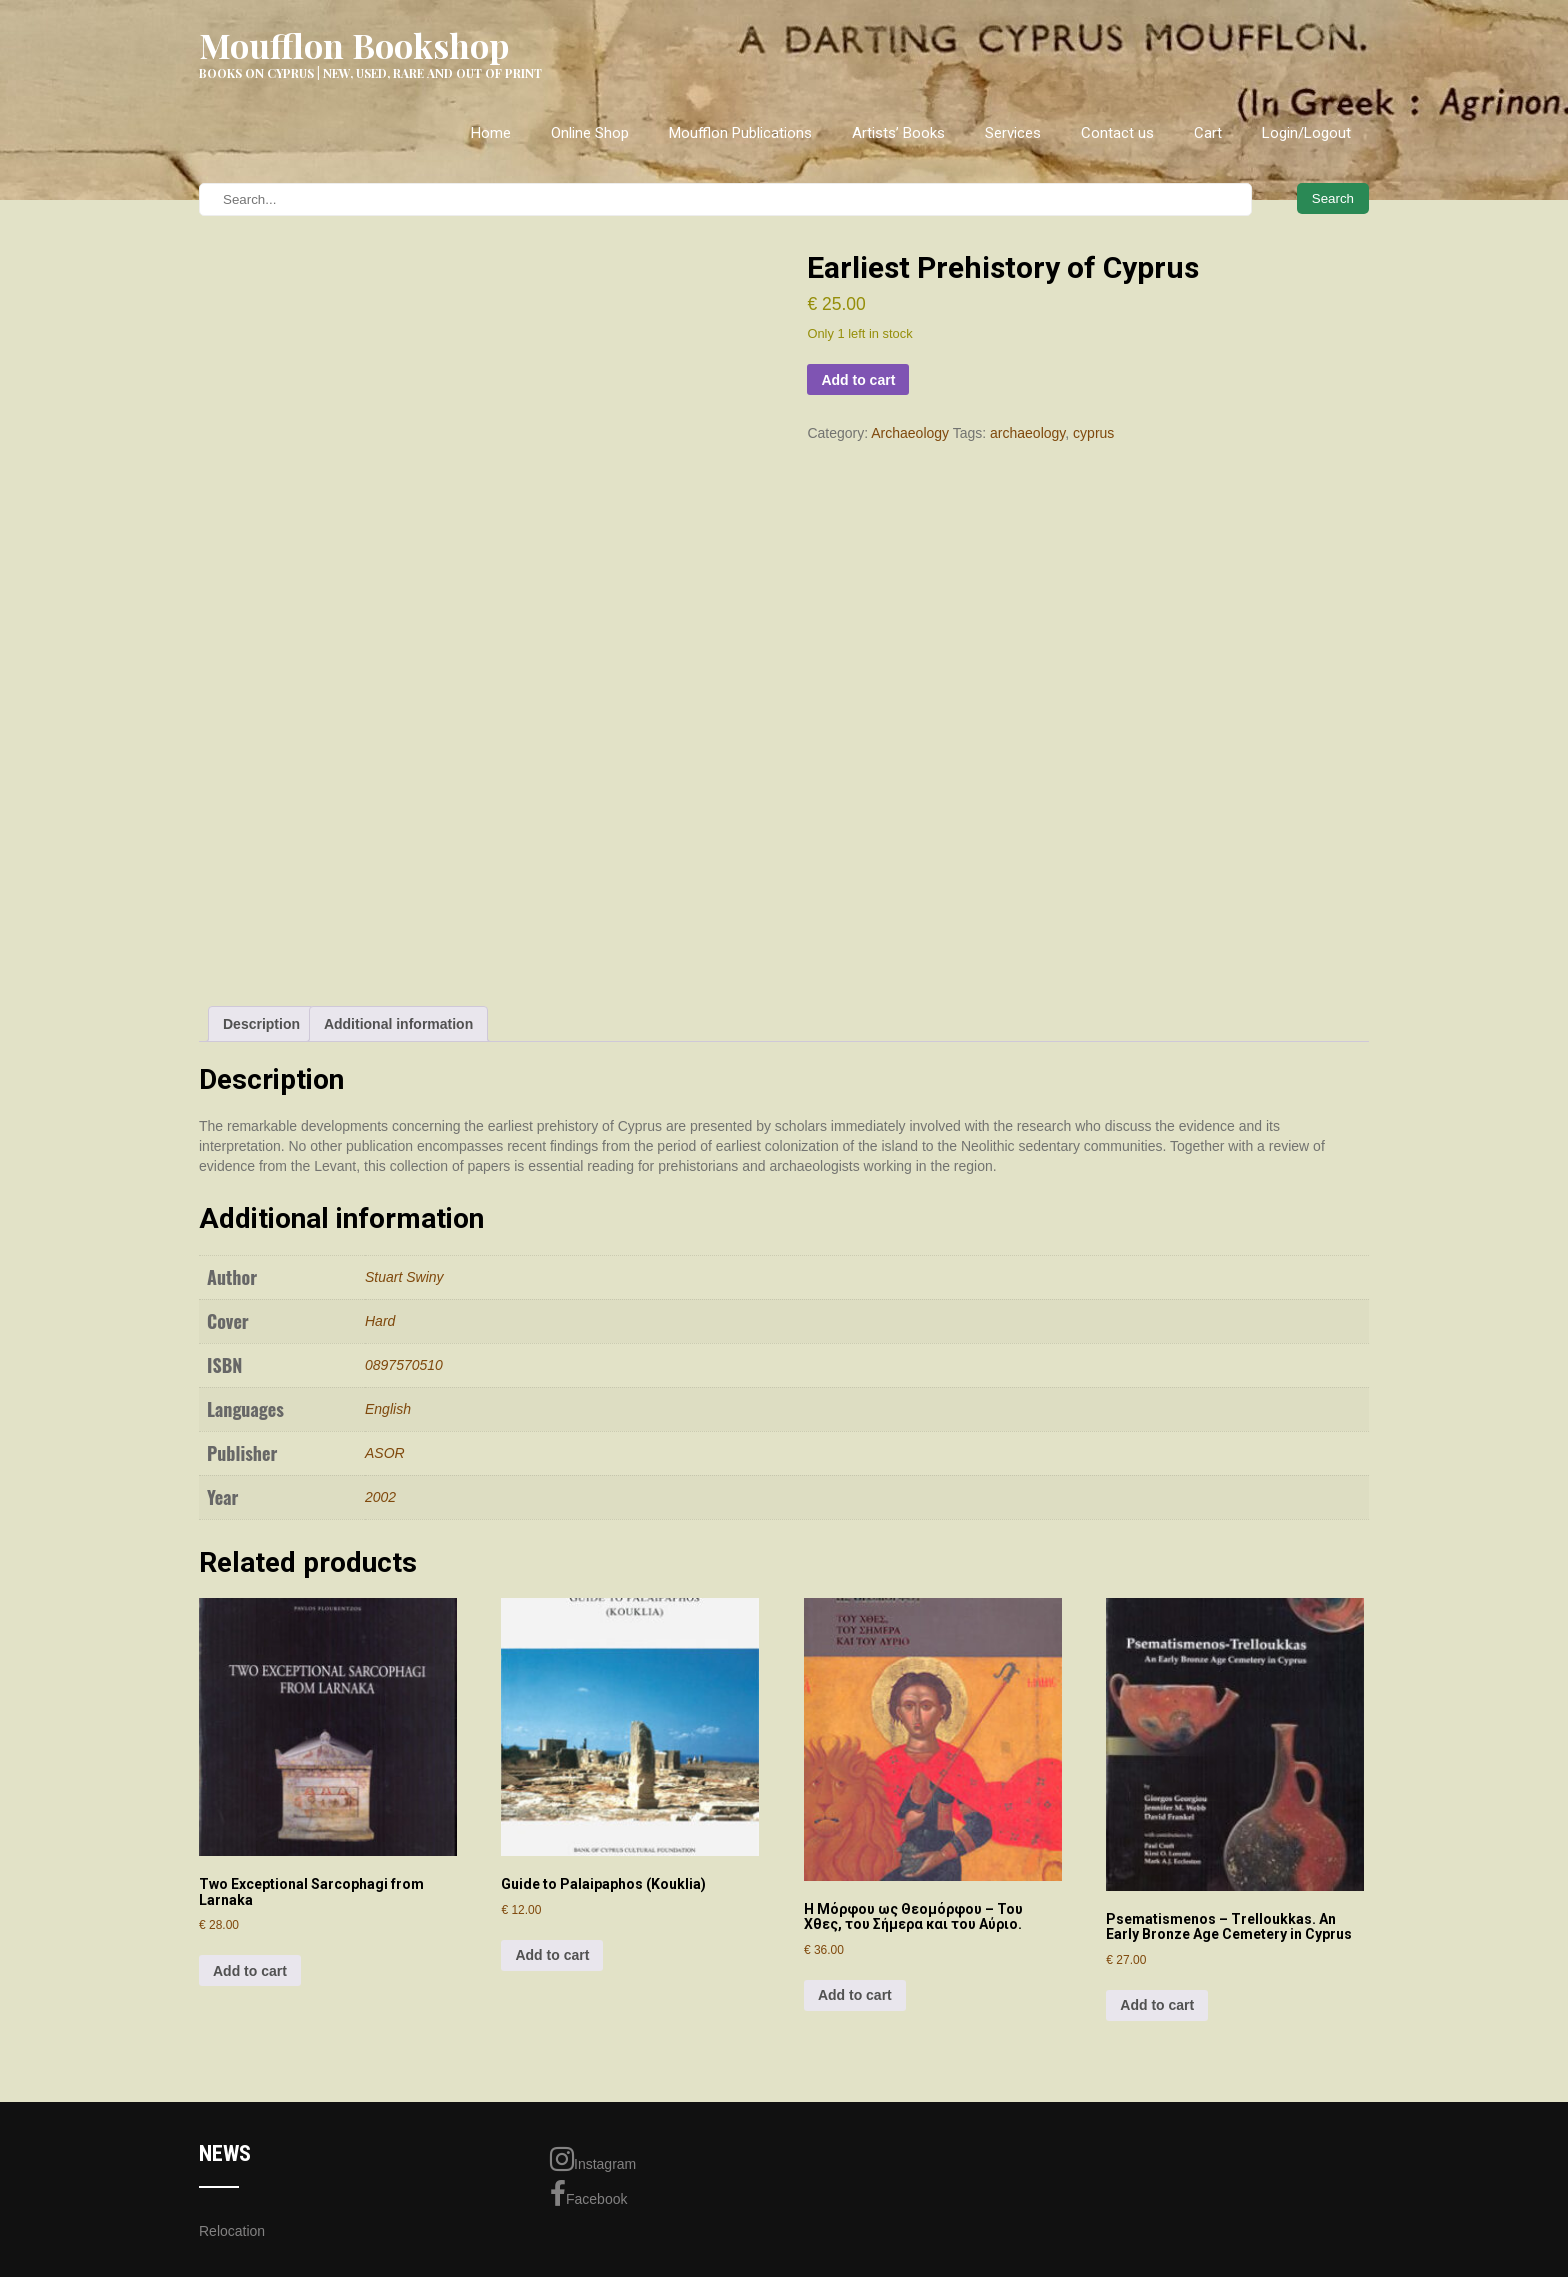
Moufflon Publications (740, 133)
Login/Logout (1306, 133)
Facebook (588, 2194)
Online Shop (590, 133)
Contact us (1117, 133)
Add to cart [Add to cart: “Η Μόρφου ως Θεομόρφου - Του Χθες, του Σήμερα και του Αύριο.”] (855, 1995)
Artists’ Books (898, 133)
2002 (380, 1497)
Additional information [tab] (398, 1024)
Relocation (232, 2231)
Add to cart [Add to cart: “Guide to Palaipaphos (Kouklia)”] (552, 1955)
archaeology (1027, 433)
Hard (380, 1321)
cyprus (1093, 433)
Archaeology (910, 433)
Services (1013, 133)
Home (491, 133)
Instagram (593, 2159)
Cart (1208, 133)
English (388, 1409)
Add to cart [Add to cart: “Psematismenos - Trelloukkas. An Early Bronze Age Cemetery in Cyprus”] (1157, 2005)
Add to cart (858, 380)
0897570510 (404, 1365)
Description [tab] (261, 1024)
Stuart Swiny (404, 1277)
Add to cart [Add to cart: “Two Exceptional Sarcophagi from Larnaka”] (250, 1971)
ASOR (385, 1453)
